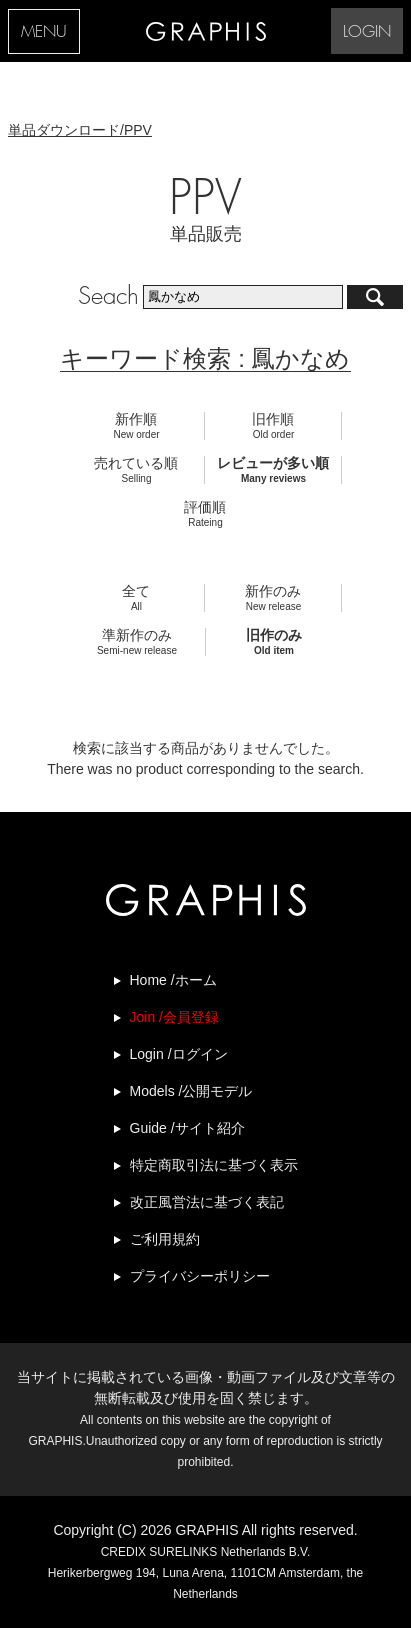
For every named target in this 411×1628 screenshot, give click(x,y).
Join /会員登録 (174, 1017)
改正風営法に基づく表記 (207, 1202)
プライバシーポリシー (200, 1276)
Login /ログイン (179, 1054)
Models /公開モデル (191, 1091)
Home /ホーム (173, 980)
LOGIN (367, 32)
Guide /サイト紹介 (187, 1128)
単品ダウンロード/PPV (80, 130)
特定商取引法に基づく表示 (214, 1165)
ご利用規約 (165, 1239)
